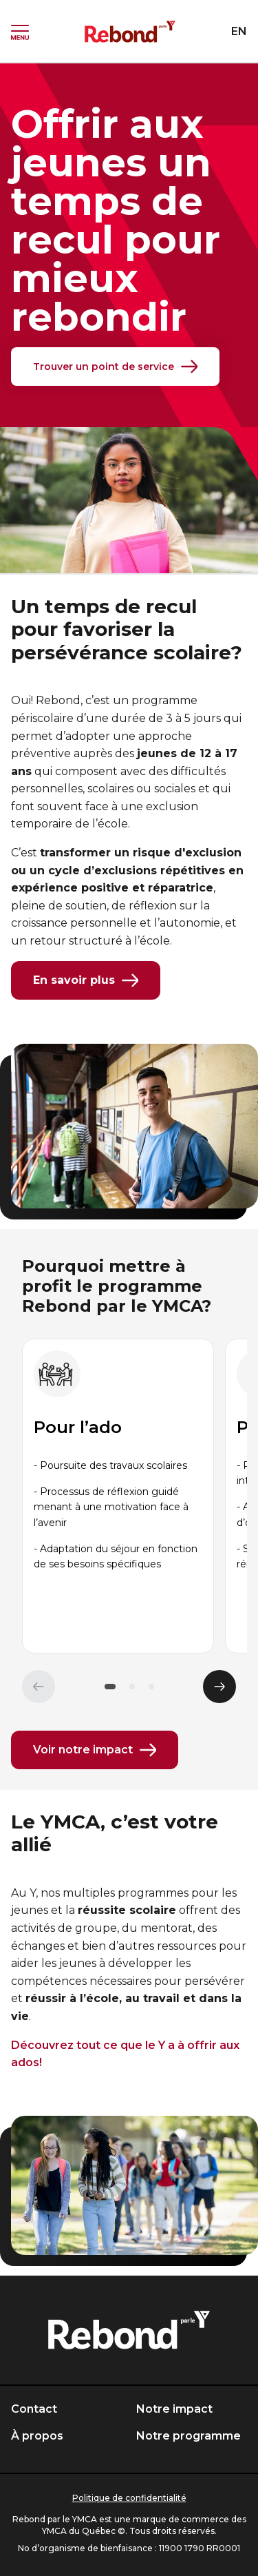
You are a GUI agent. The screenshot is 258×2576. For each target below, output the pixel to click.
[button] (110, 1686)
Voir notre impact (94, 1750)
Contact (34, 2408)
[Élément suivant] (219, 1686)
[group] (118, 1496)
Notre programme (188, 2435)
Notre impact (174, 2408)
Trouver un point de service (115, 366)
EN (239, 31)
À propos (37, 2435)
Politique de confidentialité (129, 2498)
